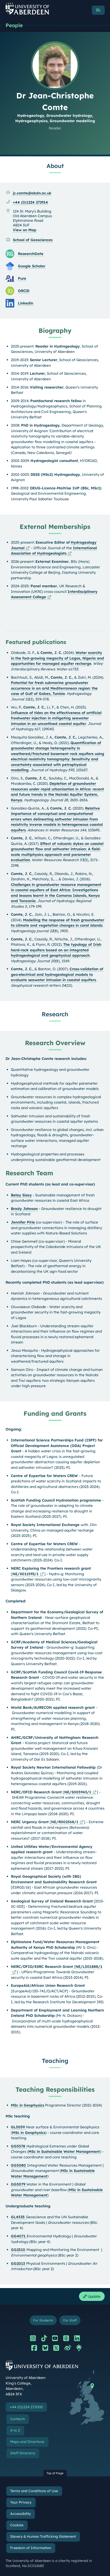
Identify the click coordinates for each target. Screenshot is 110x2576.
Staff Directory (22, 2453)
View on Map (24, 230)
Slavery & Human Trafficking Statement (43, 2536)
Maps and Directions (27, 2442)
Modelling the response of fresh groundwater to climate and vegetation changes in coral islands (57, 923)
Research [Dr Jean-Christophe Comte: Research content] (55, 1014)
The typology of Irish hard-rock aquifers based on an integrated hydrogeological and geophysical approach (56, 950)
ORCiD (23, 290)
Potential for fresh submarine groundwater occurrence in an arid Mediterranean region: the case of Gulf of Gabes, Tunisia (54, 688)
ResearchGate (30, 253)
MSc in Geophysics (27, 2105)
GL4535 (18, 2217)
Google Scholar (31, 266)
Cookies (17, 2525)
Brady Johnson (24, 1208)
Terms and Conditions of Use (34, 2491)
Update (92, 2296)
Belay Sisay (21, 1195)
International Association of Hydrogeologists (54, 551)
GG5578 (18, 2146)
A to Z (15, 2430)
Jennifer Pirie (23, 1222)
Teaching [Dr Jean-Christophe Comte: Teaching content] (55, 2060)
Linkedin (25, 303)
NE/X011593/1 (25, 1574)
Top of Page (55, 2473)
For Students (43, 2320)
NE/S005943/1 (77, 1792)
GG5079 (18, 2184)
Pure (22, 278)
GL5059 (18, 2127)
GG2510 (18, 2249)
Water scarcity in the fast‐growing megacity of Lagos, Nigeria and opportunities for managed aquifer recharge (57, 658)
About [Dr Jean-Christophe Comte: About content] (55, 165)
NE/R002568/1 (64, 1822)
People (14, 25)
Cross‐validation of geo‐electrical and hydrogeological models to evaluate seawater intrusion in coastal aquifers (57, 974)
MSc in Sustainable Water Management (64, 2151)
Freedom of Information (30, 2548)
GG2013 (18, 2263)
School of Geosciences (33, 240)
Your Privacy (20, 2502)
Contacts (17, 2419)
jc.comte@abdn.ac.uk (32, 193)
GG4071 (19, 2236)
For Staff (70, 2320)
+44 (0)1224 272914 (30, 202)
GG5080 (19, 2165)
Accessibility (20, 2514)
